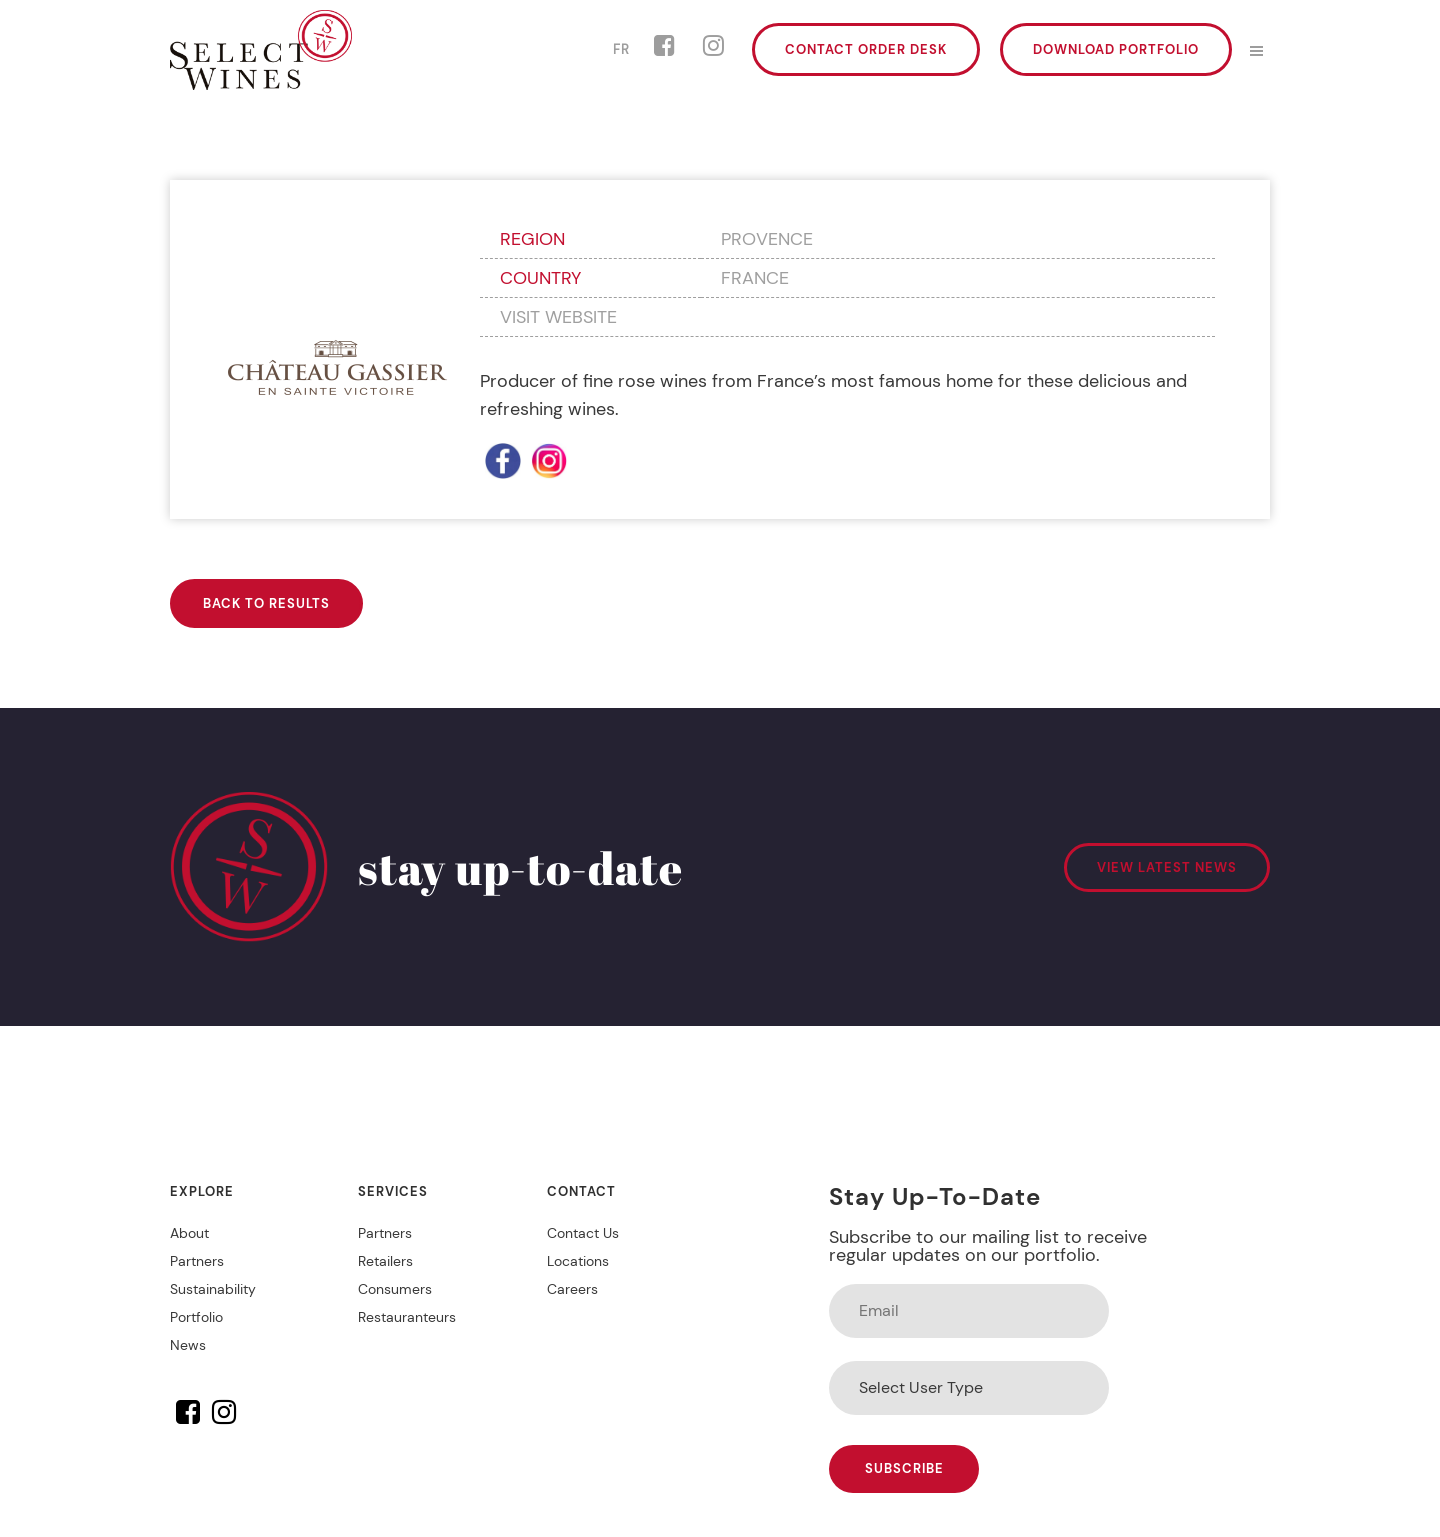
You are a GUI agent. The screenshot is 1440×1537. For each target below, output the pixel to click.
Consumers (395, 1289)
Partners (197, 1261)
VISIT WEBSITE (558, 317)
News (188, 1345)
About (189, 1233)
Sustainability (213, 1289)
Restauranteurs (407, 1317)
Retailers (385, 1261)
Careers (572, 1289)
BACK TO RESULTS (266, 603)
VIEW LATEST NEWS (1167, 867)
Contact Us (583, 1233)
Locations (578, 1261)
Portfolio (196, 1317)
